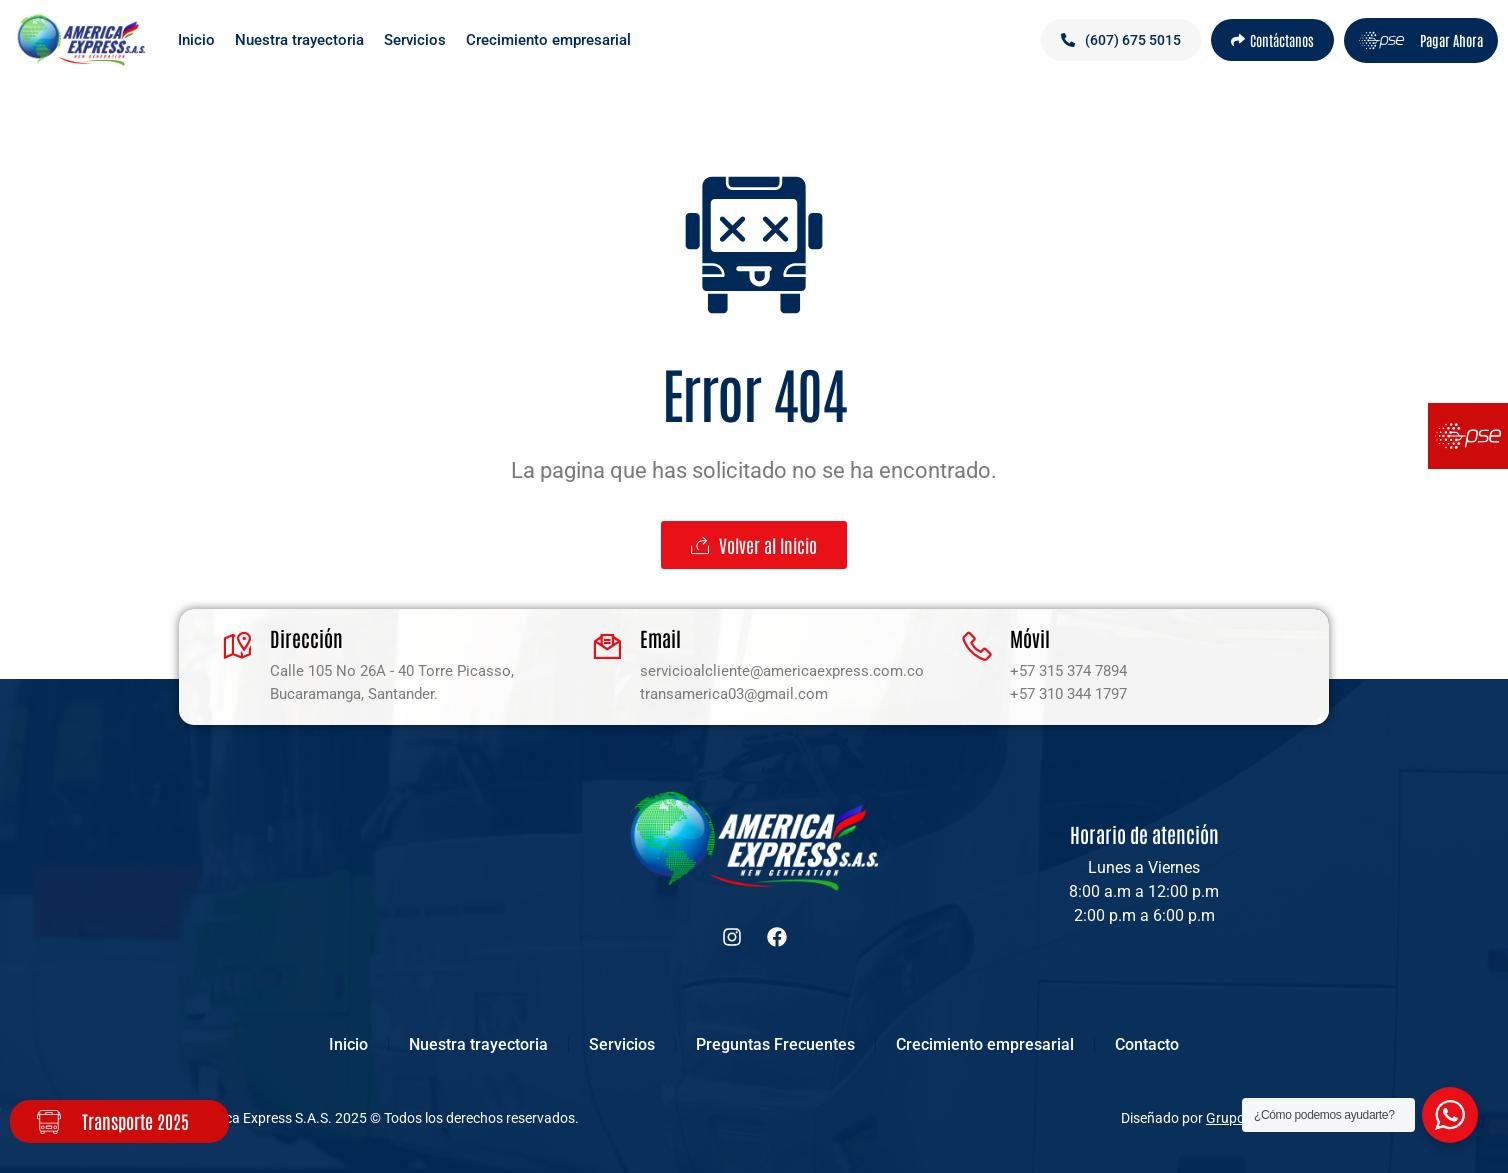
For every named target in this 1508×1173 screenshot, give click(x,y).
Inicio (196, 40)
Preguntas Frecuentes (775, 1044)
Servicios (415, 40)
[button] (1121, 40)
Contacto (1147, 1044)
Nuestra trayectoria (299, 40)
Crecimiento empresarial (548, 40)
